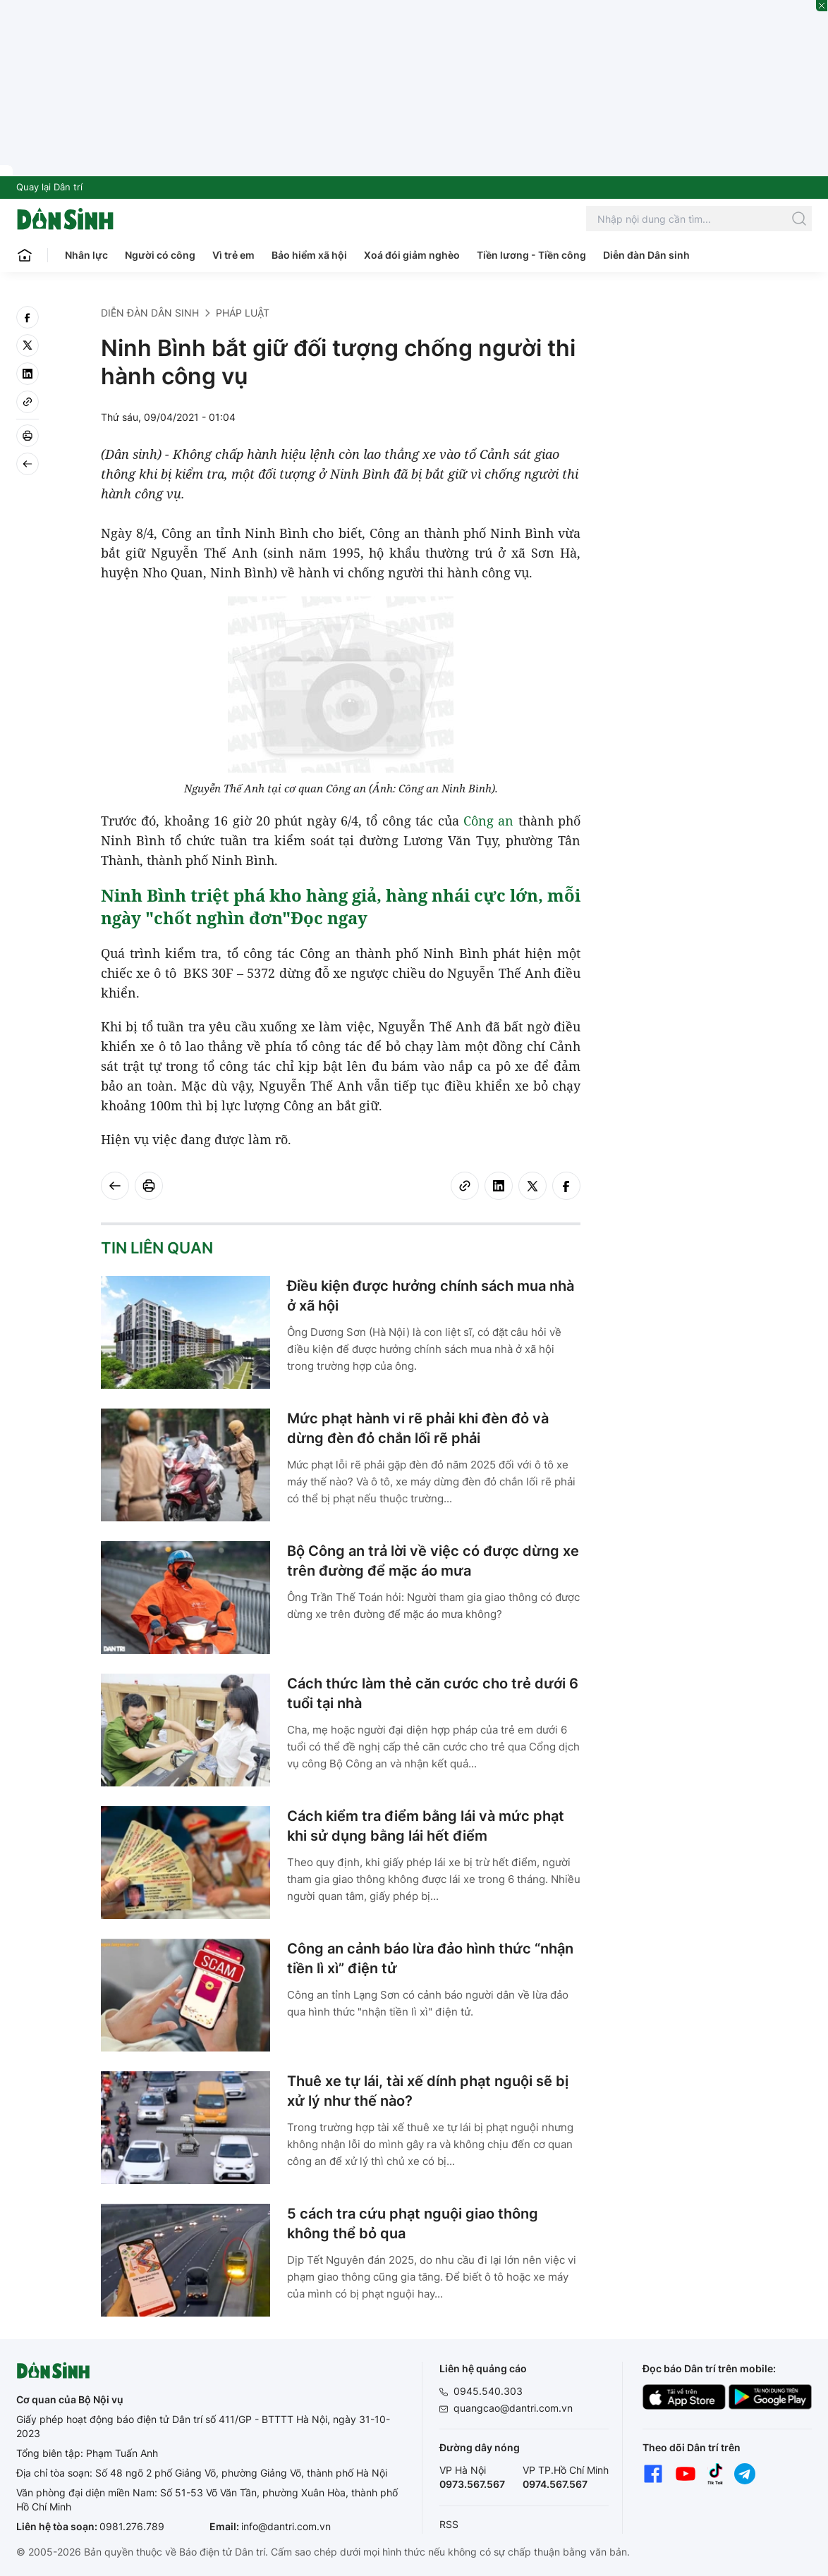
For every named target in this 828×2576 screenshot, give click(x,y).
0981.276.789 (131, 2526)
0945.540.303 (488, 2391)
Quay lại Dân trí (49, 186)
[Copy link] (27, 402)
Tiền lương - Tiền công (531, 255)
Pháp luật (242, 313)
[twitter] (27, 345)
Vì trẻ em (233, 255)
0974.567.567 (555, 2484)
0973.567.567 (472, 2484)
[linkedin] (27, 373)
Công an (488, 820)
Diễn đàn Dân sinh (646, 255)
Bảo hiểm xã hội (309, 255)
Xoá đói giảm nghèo (412, 255)
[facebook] (27, 317)
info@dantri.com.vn (286, 2526)
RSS (448, 2524)
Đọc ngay (329, 917)
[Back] (27, 464)
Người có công (160, 255)
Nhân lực (86, 255)
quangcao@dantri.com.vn (513, 2408)
